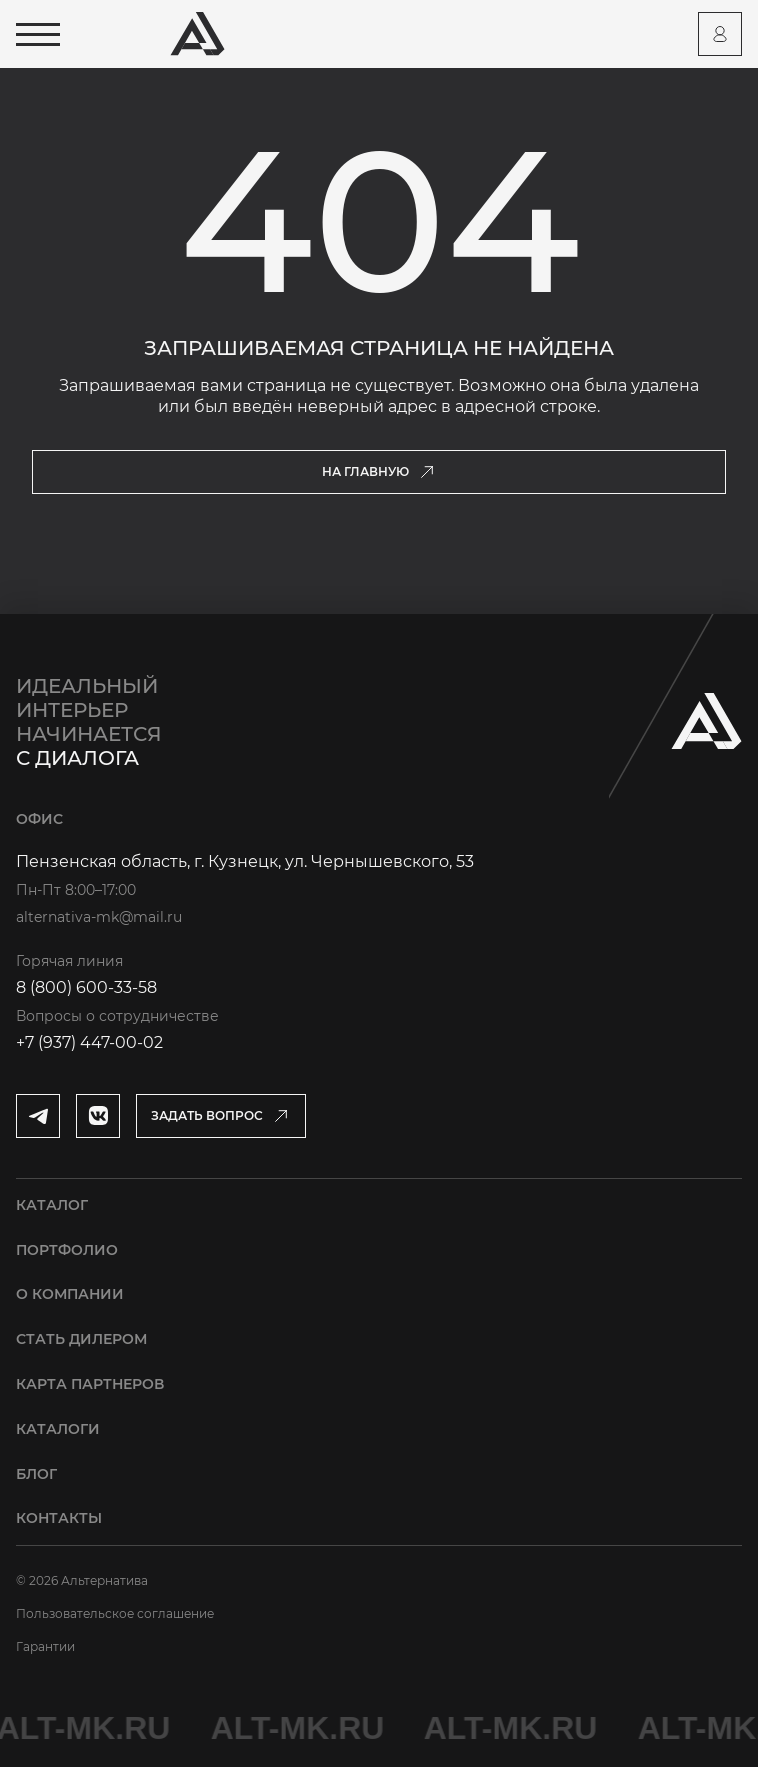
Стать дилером (81, 1339)
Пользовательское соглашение (115, 1613)
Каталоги (58, 1429)
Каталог (52, 1205)
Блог (36, 1474)
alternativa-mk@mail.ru (99, 917)
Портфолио (67, 1250)
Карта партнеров (90, 1384)
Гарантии (45, 1646)
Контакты (59, 1518)
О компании (70, 1294)
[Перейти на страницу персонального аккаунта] (720, 34)
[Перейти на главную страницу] (197, 34)
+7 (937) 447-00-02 (89, 1042)
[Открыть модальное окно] (221, 1116)
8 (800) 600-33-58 (86, 987)
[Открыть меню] (38, 34)
